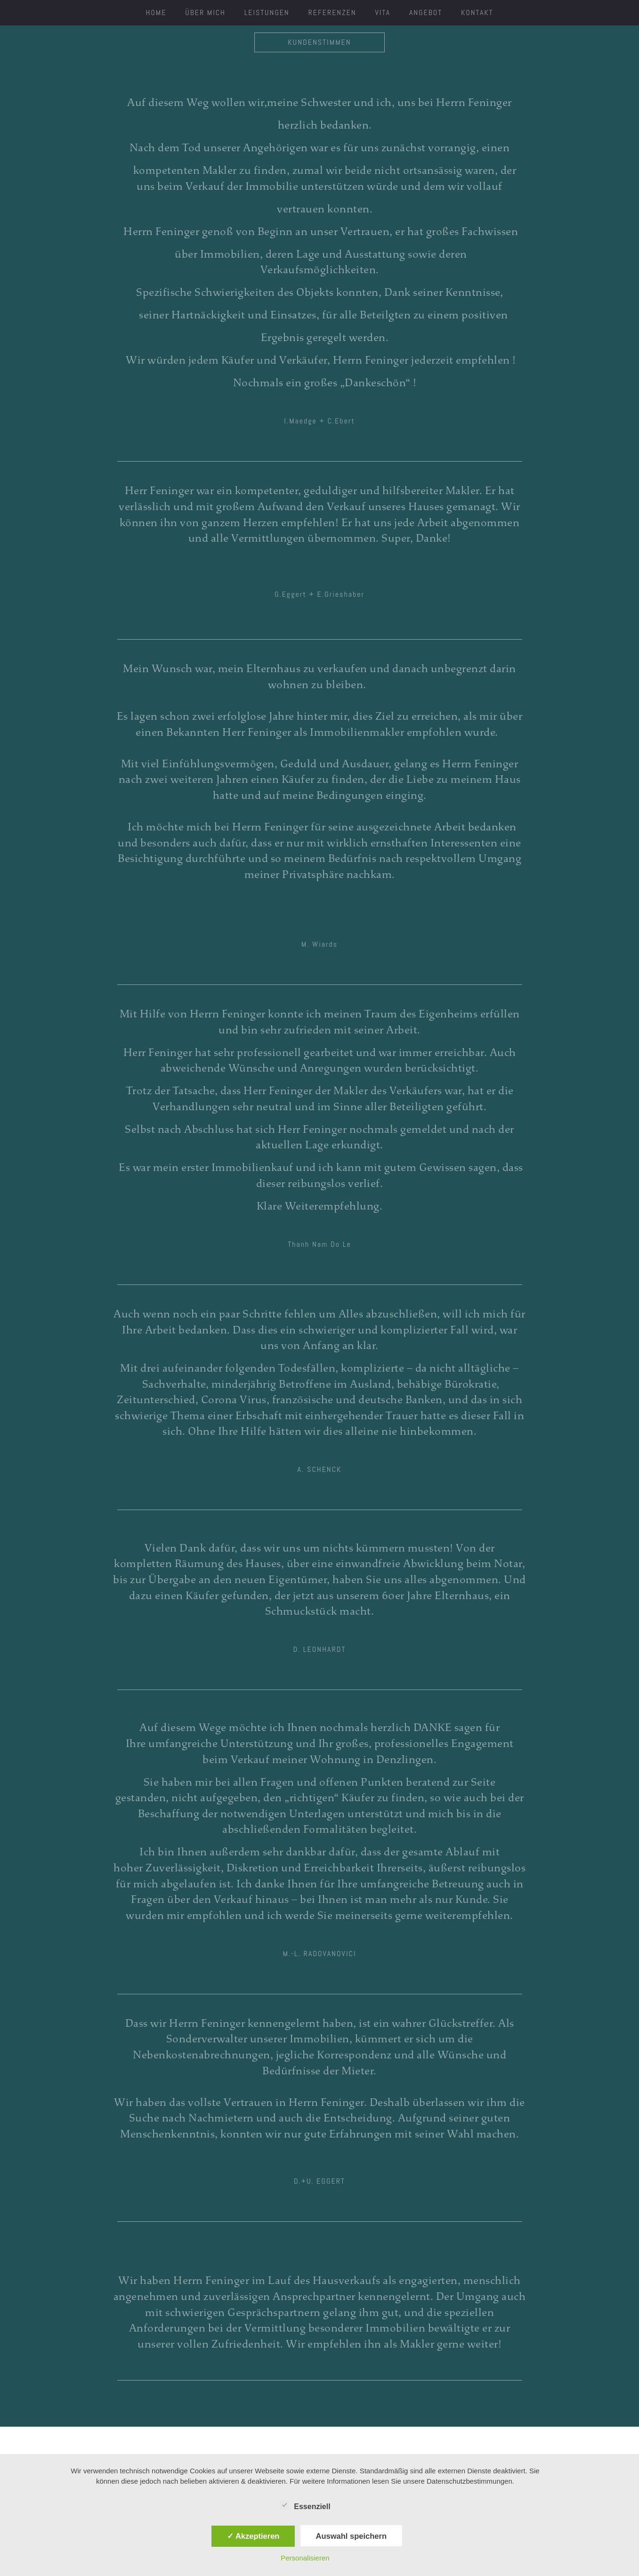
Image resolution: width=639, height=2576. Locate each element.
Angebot (425, 12)
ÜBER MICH (205, 12)
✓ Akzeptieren (253, 2536)
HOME (156, 12)
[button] (319, 421)
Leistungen (267, 12)
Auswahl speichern (351, 2536)
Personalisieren (305, 2558)
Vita (382, 12)
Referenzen (332, 12)
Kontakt (477, 12)
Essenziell (305, 2505)
